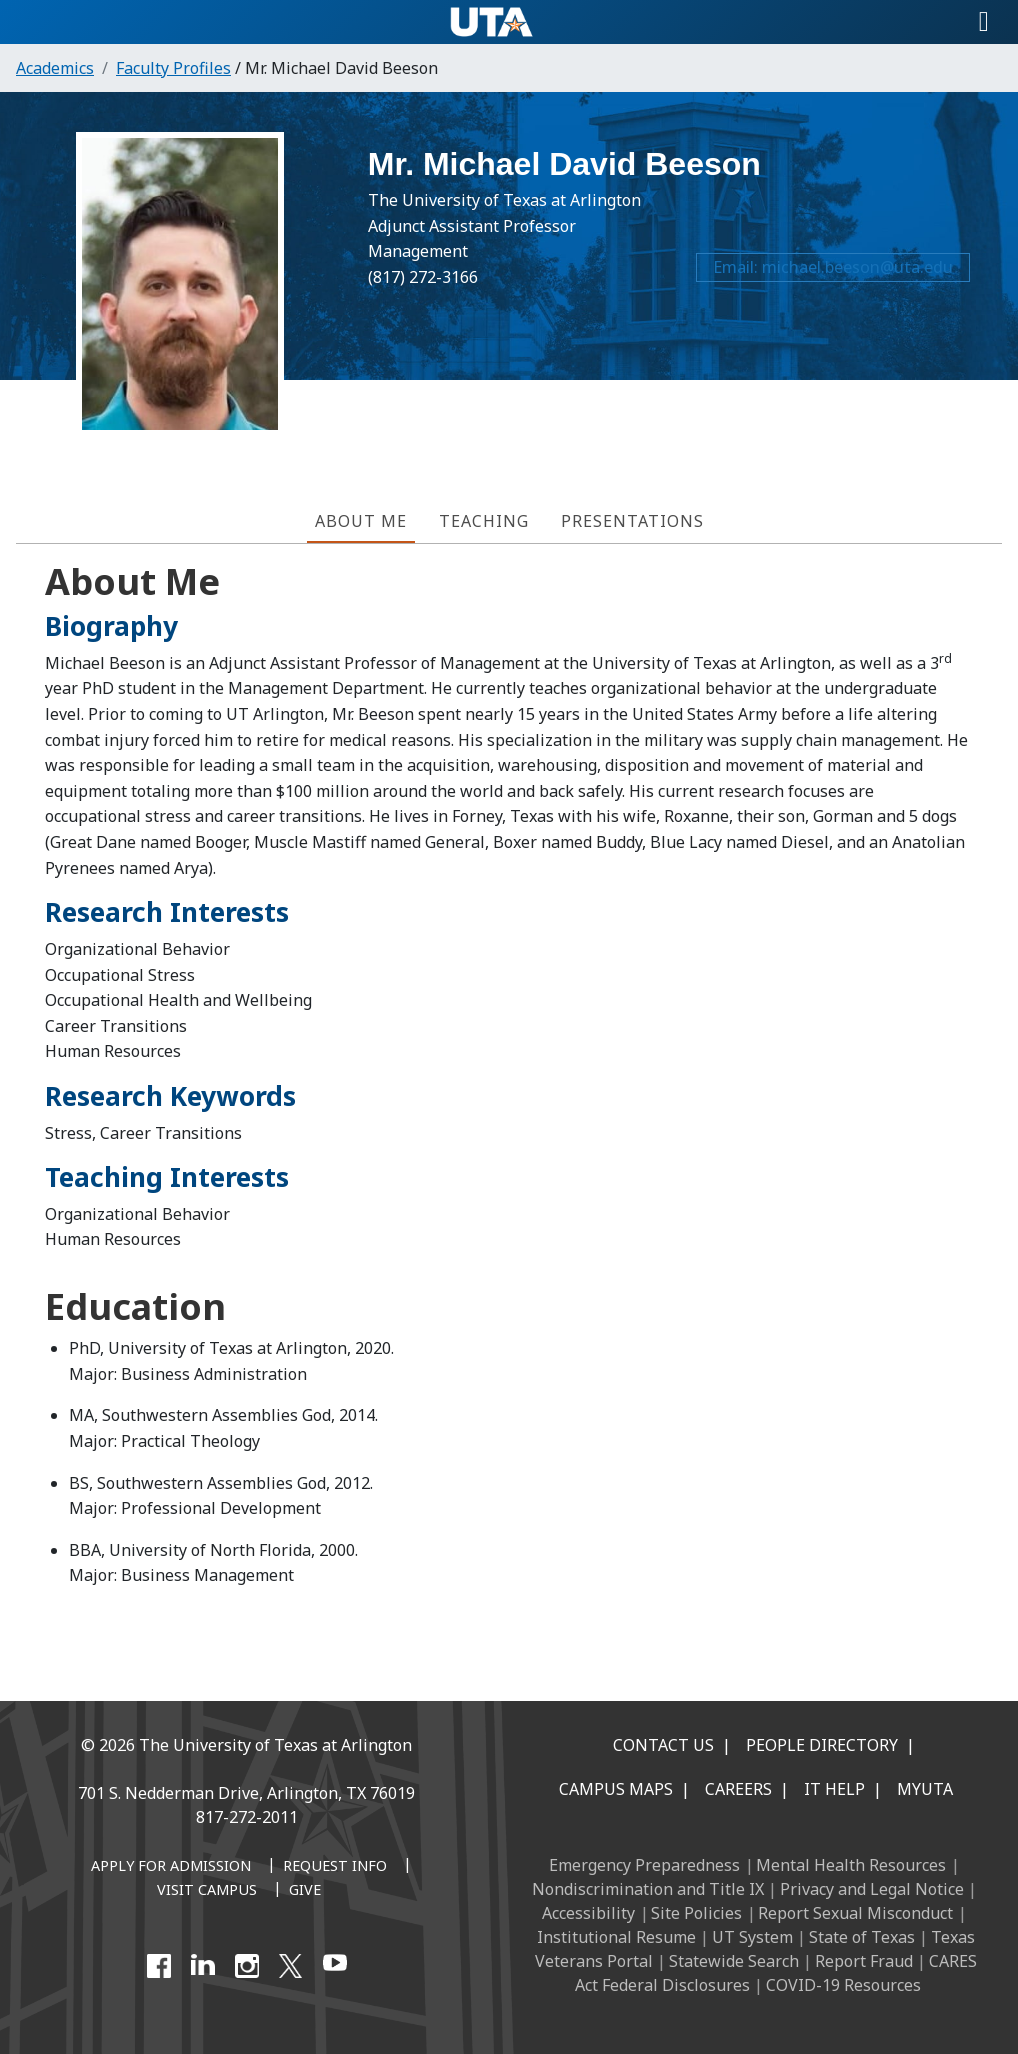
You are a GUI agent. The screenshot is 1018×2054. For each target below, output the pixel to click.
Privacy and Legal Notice (872, 1889)
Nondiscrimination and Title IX (648, 1889)
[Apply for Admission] (171, 1867)
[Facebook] (159, 1966)
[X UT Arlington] (291, 1966)
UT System (752, 1937)
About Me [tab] (361, 521)
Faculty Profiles (173, 68)
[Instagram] (247, 1966)
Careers (738, 1789)
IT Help (834, 1789)
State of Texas (862, 1937)
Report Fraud (864, 1961)
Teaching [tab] (484, 521)
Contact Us (663, 1745)
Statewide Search (734, 1961)
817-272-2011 (247, 1817)
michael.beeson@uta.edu (853, 275)
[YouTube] (335, 1966)
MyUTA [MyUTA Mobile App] (925, 1789)
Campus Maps (616, 1789)
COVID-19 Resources (843, 1985)
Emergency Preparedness (644, 1865)
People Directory (822, 1745)
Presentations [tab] (632, 521)
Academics (55, 68)
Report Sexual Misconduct (855, 1913)
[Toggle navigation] (984, 22)
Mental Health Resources (851, 1865)
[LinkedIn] (203, 1966)
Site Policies (696, 1913)
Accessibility (588, 1913)
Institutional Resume (616, 1937)
